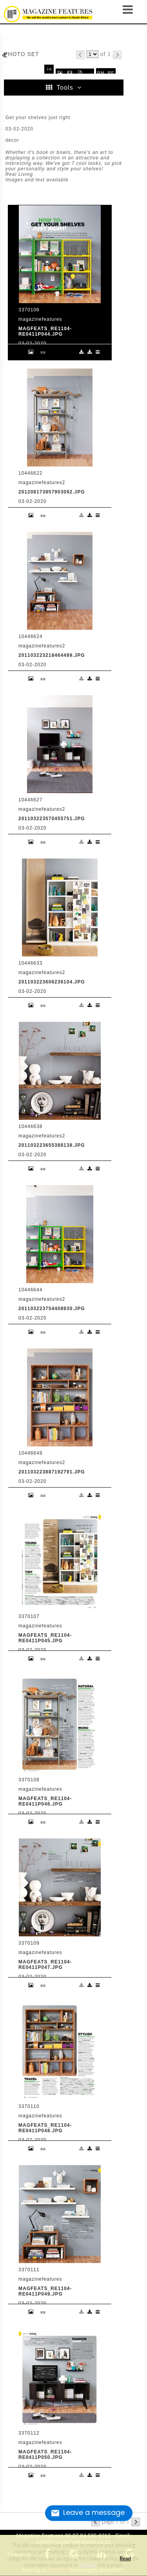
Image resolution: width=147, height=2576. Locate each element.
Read (125, 2558)
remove (87, 2565)
